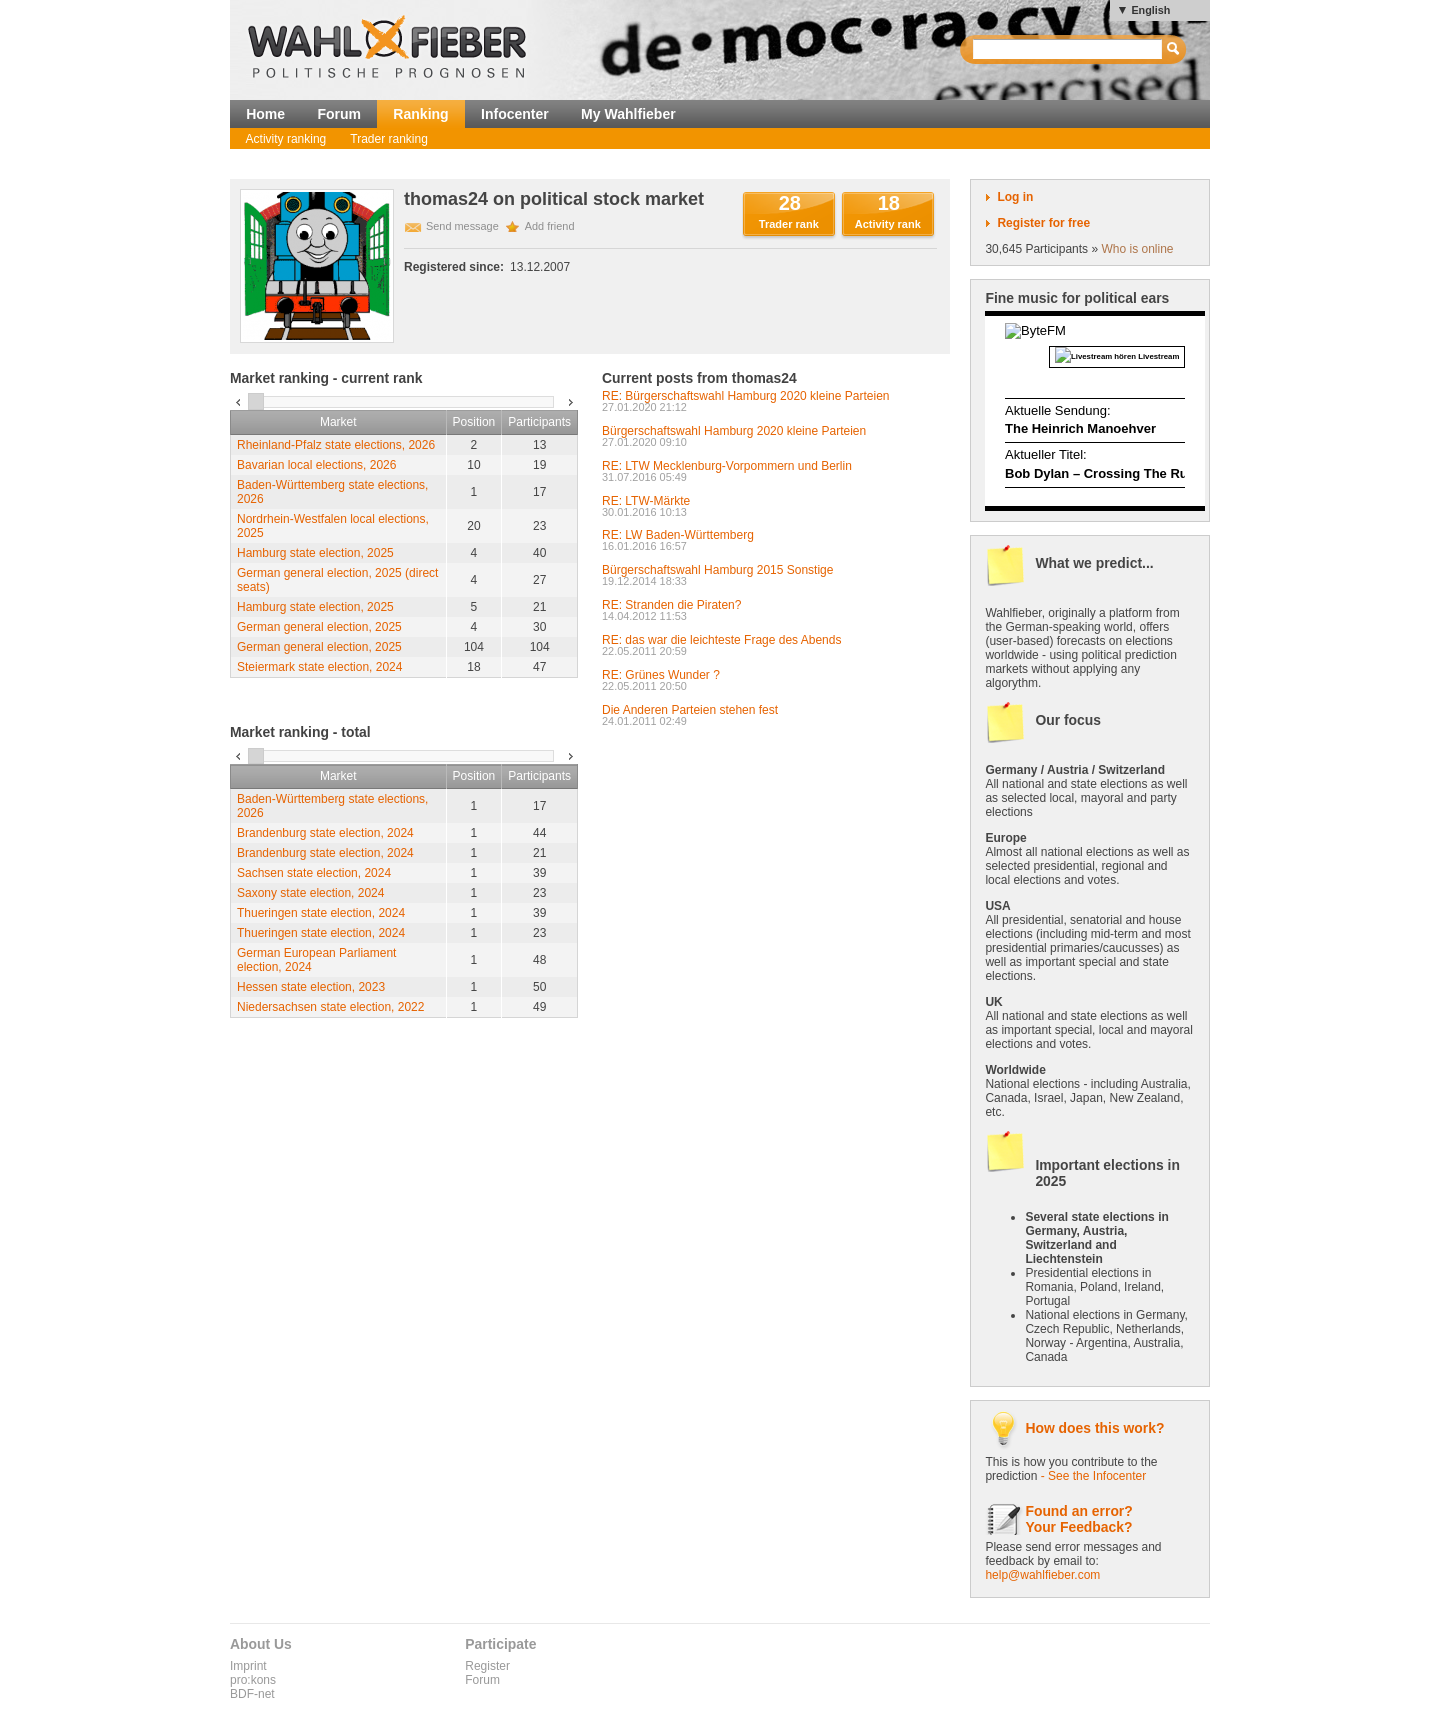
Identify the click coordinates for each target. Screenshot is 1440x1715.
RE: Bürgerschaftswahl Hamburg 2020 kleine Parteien (745, 396)
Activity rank (888, 224)
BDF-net (252, 1694)
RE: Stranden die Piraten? (671, 605)
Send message (462, 226)
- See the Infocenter (1093, 1476)
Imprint (248, 1666)
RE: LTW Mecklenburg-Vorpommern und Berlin (727, 466)
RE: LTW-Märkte (646, 501)
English (1150, 10)
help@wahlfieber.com (1042, 1575)
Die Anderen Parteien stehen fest (690, 710)
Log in (1015, 197)
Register (487, 1666)
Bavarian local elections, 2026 (316, 465)
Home (265, 114)
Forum (339, 114)
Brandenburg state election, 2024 (325, 833)
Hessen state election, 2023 (311, 987)
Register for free (1043, 223)
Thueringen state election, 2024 (321, 913)
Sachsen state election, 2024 (314, 873)
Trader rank (789, 224)
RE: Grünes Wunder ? (661, 675)
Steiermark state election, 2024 (319, 667)
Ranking (420, 114)
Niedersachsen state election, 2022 (330, 1007)
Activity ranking (286, 139)
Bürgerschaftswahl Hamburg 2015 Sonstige (717, 570)
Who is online (1137, 249)
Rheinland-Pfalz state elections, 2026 (336, 445)
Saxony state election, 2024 (310, 893)
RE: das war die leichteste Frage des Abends (721, 640)
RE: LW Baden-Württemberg (678, 535)
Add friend (550, 226)
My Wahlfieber (628, 114)
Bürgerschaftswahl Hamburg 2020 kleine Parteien (734, 431)
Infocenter (515, 114)
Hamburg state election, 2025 (315, 553)
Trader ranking (389, 139)
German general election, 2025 (319, 627)
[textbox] (1068, 49)
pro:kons (253, 1680)
